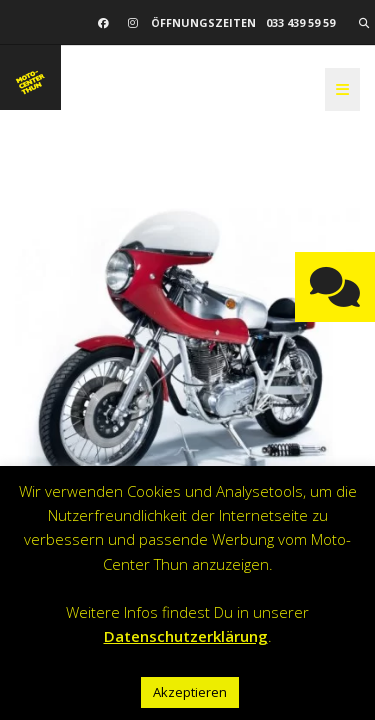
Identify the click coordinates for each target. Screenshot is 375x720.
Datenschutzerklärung (186, 636)
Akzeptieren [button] (190, 692)
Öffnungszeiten (203, 22)
